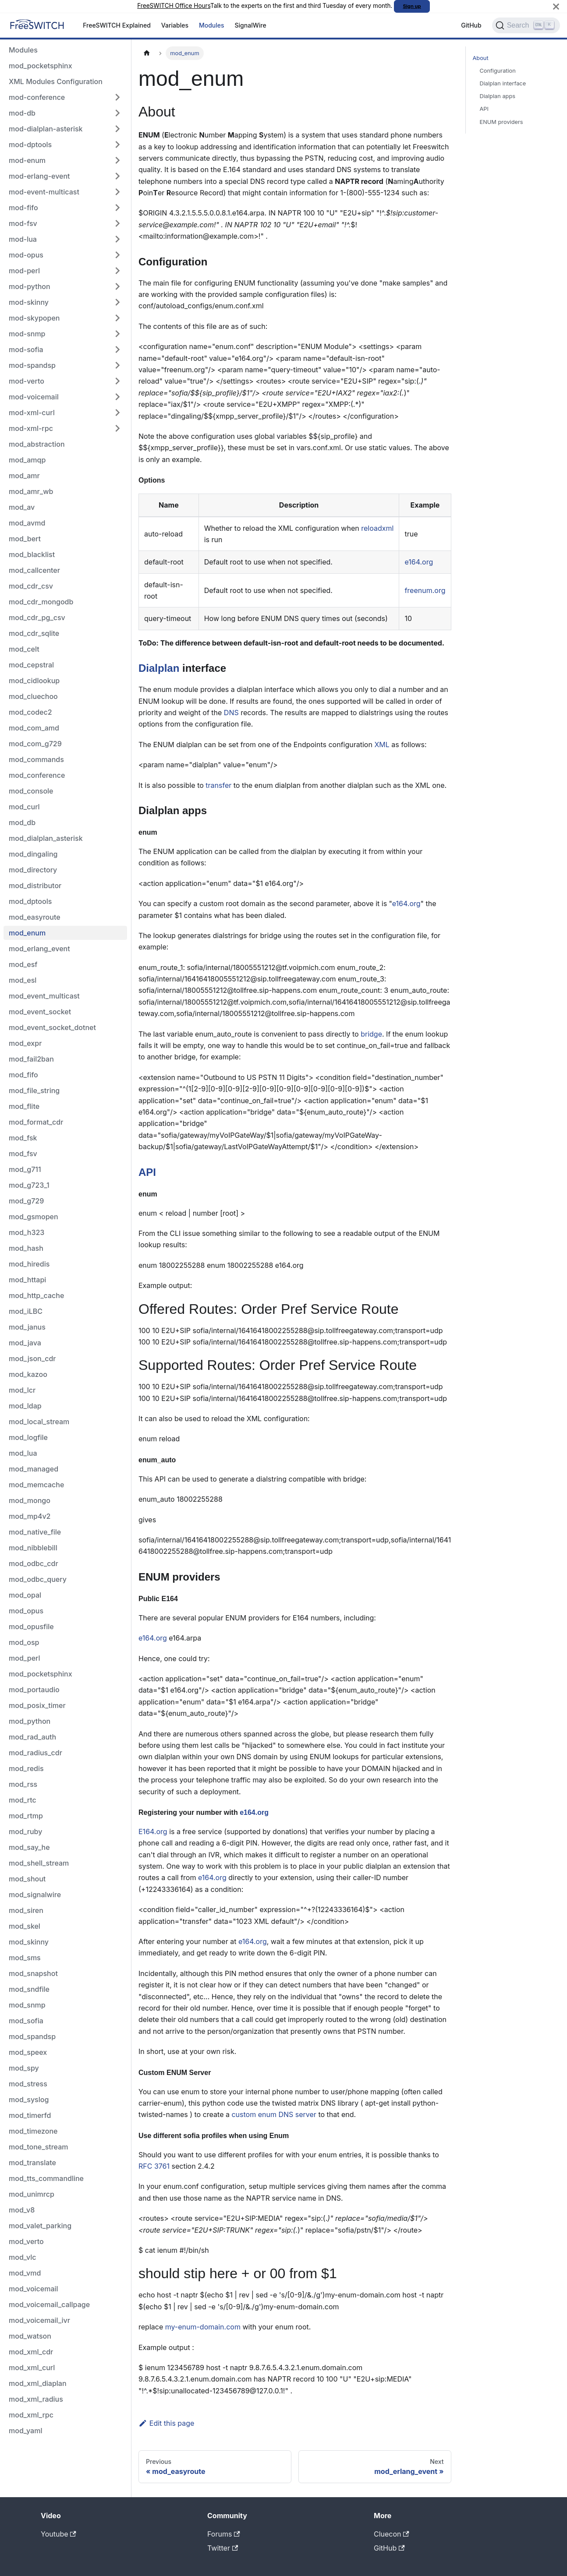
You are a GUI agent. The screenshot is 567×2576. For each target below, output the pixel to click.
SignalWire (250, 25)
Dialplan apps (498, 96)
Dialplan (158, 668)
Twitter (222, 2548)
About (481, 58)
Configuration (498, 70)
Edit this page (166, 2423)
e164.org (418, 562)
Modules (211, 25)
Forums (223, 2534)
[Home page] (146, 53)
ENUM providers (501, 122)
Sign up (412, 6)
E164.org (152, 1831)
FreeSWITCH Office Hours (173, 5)
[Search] (526, 25)
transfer (218, 785)
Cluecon (391, 2534)
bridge (371, 1034)
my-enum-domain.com (203, 2326)
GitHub (471, 25)
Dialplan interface (503, 83)
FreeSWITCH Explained (117, 25)
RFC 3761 (154, 2166)
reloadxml (377, 528)
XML (381, 744)
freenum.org (424, 590)
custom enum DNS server (273, 2114)
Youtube (58, 2534)
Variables (174, 25)
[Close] (556, 6)
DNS (231, 712)
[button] (65, 97)
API (147, 1172)
